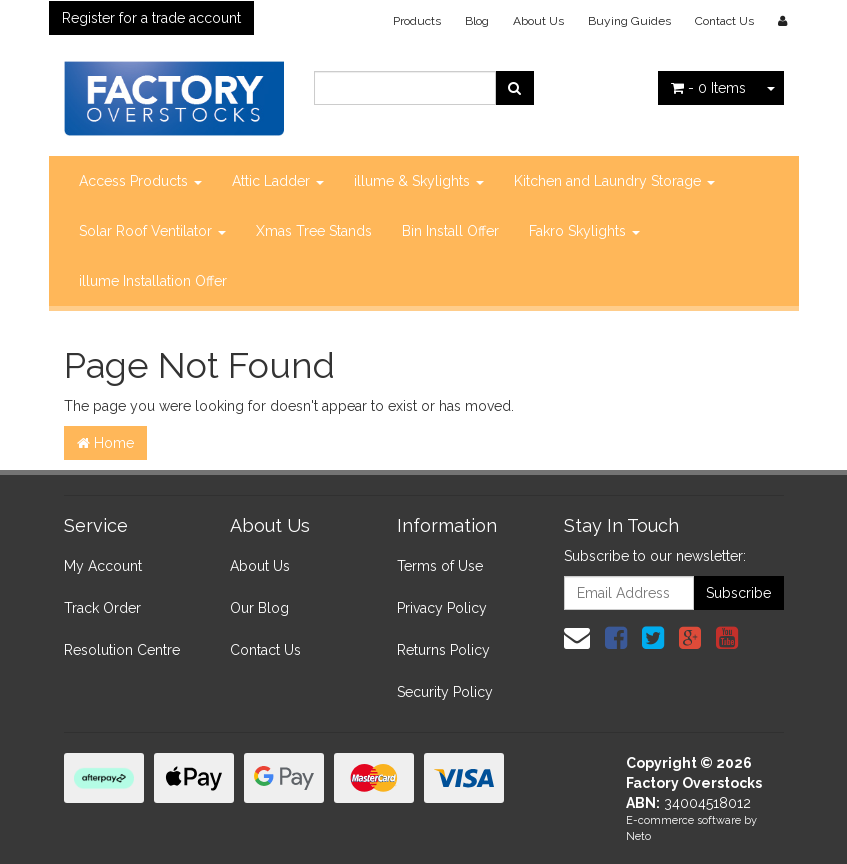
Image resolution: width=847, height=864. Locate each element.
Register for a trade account (151, 18)
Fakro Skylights (584, 231)
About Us (538, 21)
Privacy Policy (442, 608)
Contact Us (724, 21)
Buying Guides (629, 21)
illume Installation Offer (153, 281)
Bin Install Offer (450, 231)
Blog (477, 21)
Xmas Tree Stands (314, 231)
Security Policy (445, 692)
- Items (708, 88)
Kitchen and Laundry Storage (614, 181)
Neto (638, 836)
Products (417, 21)
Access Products (140, 181)
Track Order (102, 608)
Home (105, 443)
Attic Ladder (278, 181)
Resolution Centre (122, 650)
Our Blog (259, 608)
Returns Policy (443, 650)
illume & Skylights (419, 181)
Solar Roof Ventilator (152, 231)
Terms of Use (440, 566)
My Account (103, 566)
